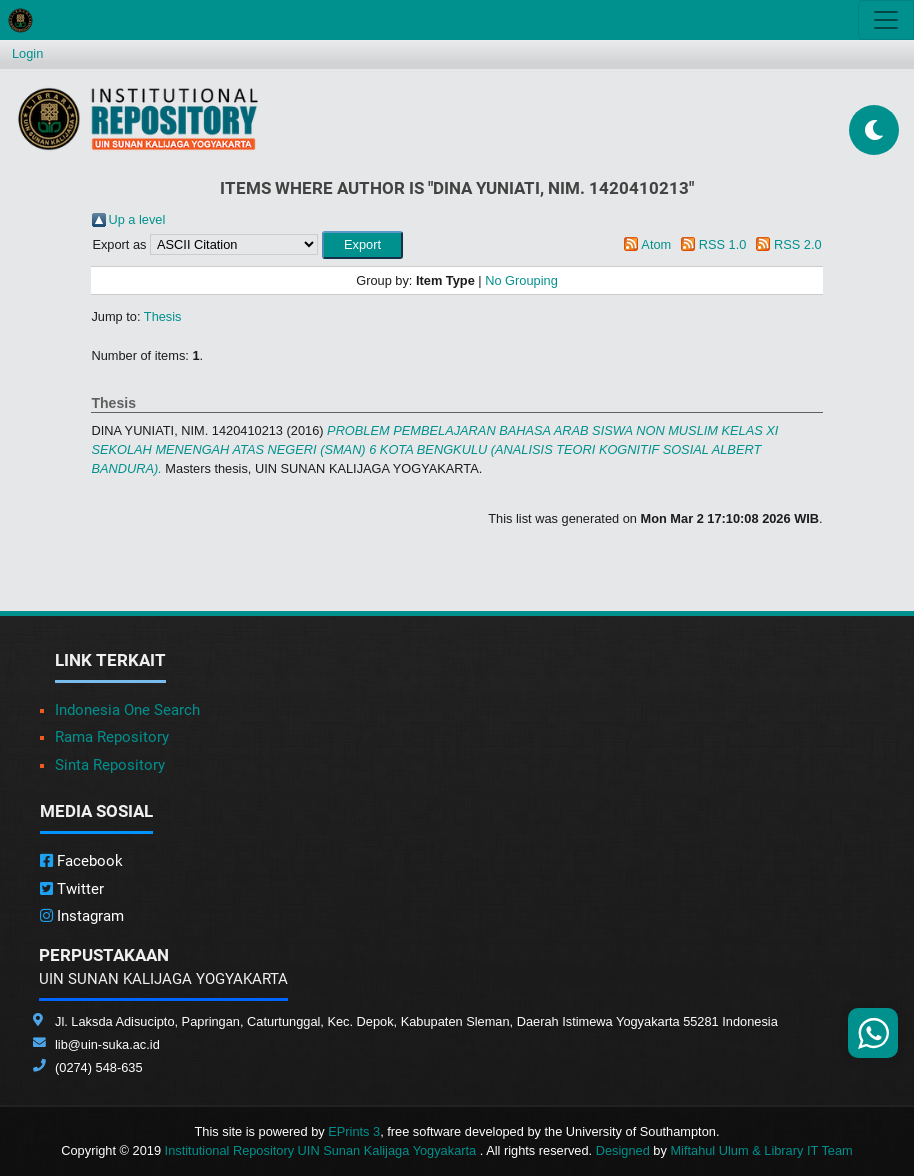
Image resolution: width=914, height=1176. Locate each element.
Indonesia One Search (127, 710)
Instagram (82, 916)
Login (27, 53)
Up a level (136, 219)
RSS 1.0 (723, 244)
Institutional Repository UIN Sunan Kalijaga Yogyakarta (322, 1150)
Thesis (163, 316)
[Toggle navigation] (886, 20)
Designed (623, 1150)
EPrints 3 (354, 1131)
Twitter (72, 889)
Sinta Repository (110, 765)
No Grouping (521, 280)
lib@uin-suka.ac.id (107, 1044)
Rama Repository (112, 737)
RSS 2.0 (798, 244)
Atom (656, 244)
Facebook (81, 861)
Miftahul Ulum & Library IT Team (761, 1150)
